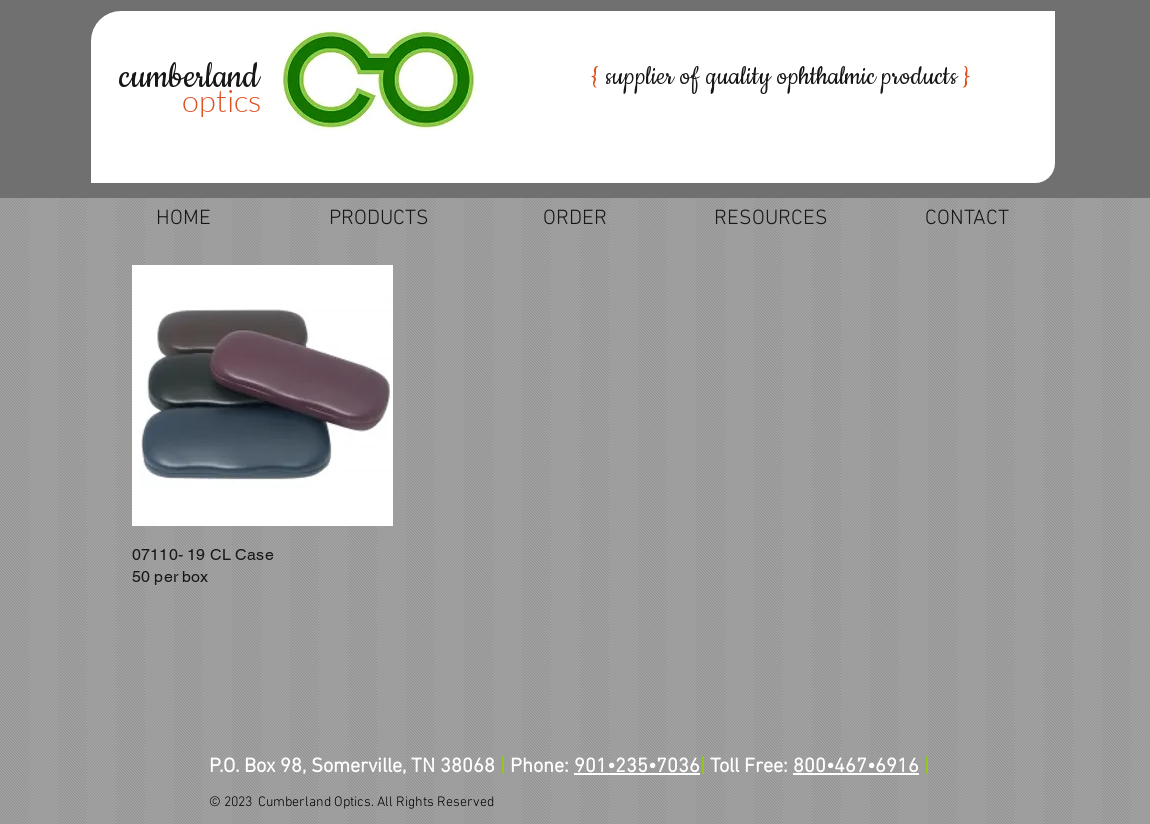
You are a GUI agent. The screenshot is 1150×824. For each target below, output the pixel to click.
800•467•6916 (856, 767)
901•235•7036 (637, 767)
